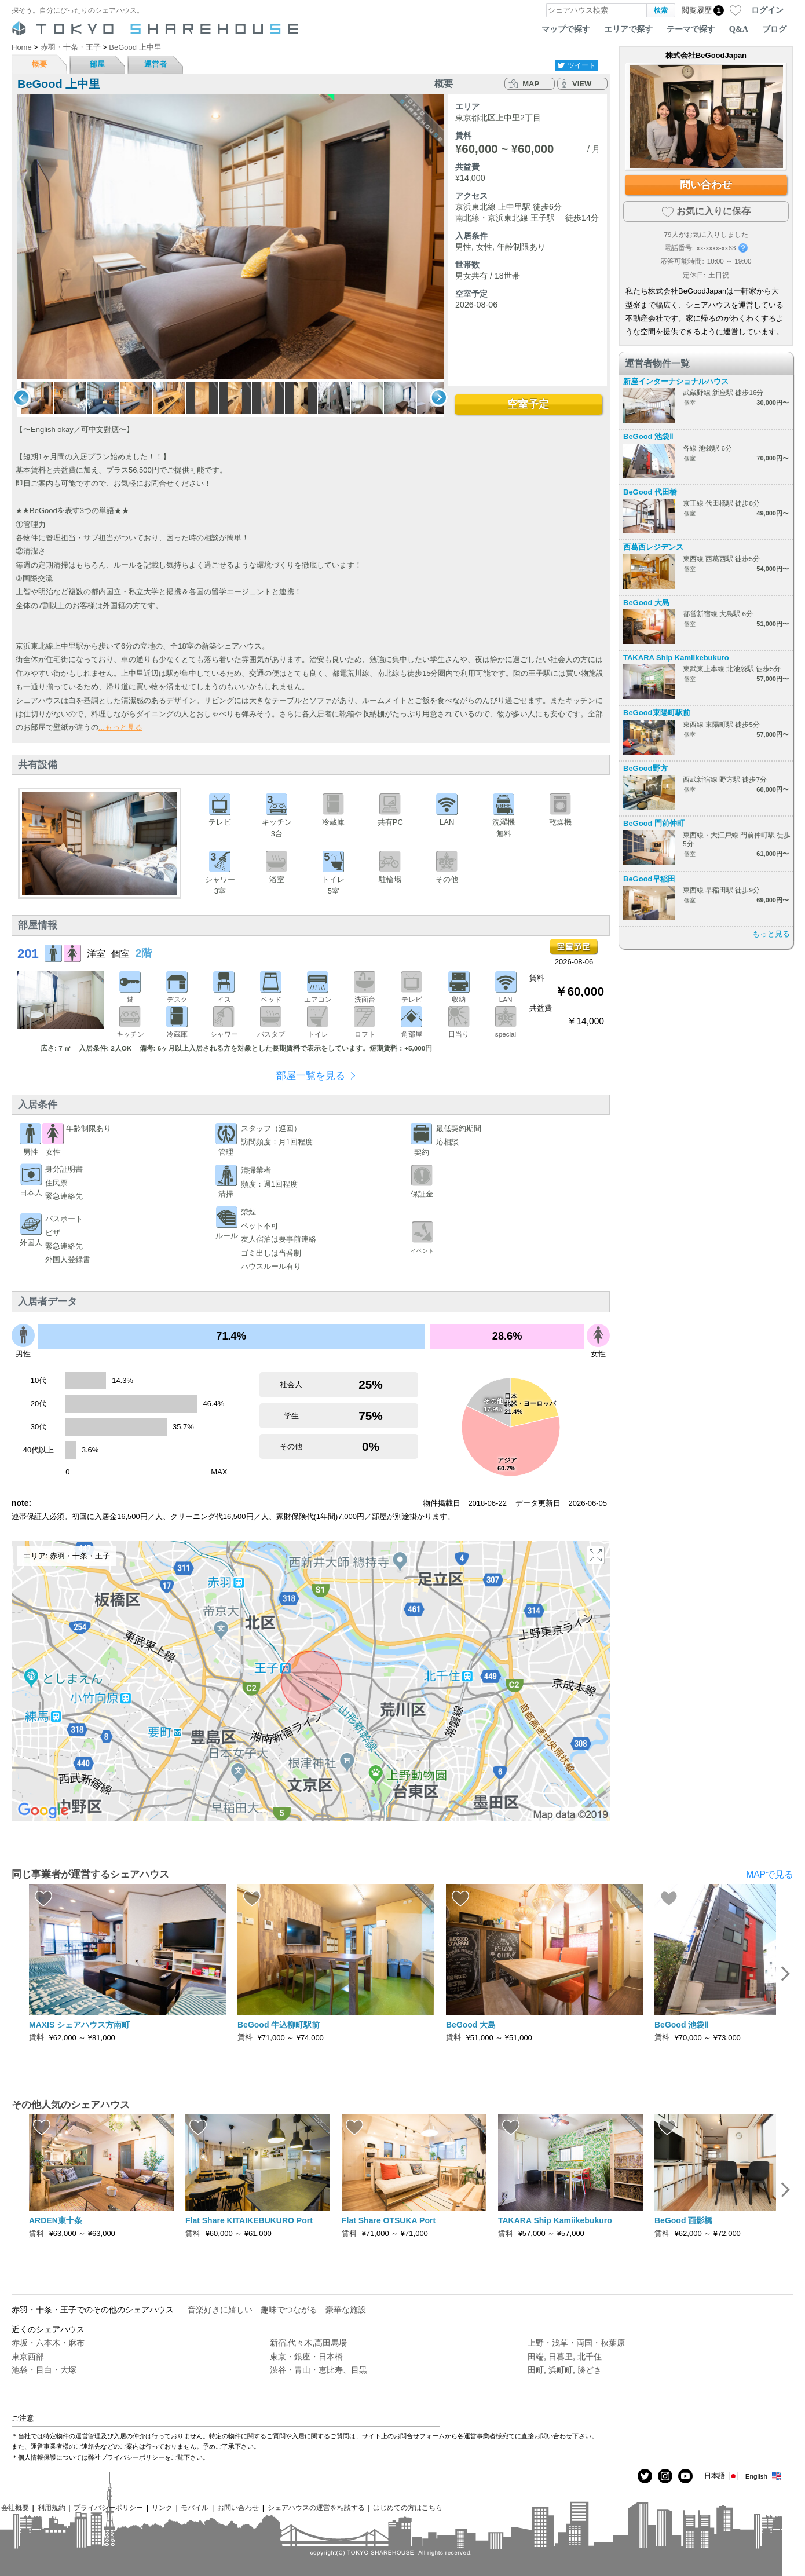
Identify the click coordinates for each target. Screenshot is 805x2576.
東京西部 (28, 2356)
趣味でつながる (289, 2309)
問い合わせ (706, 185)
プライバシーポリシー (108, 2507)
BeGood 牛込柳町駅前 (278, 2024)
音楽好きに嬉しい (220, 2309)
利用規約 (51, 2507)
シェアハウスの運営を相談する (316, 2507)
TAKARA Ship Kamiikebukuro (676, 657)
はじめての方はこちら (407, 2507)
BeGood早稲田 (649, 878)
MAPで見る (769, 1874)
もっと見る (771, 934)
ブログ (774, 29)
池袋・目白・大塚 (44, 2369)
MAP (530, 83)
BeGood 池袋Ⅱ (648, 436)
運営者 (155, 64)
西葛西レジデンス (653, 547)
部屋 (97, 64)
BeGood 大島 (646, 602)
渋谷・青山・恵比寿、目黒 (318, 2369)
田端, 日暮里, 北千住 (565, 2356)
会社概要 (15, 2507)
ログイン (767, 9)
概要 (39, 64)
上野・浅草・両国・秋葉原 (576, 2342)
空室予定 (528, 404)
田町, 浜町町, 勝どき (565, 2369)
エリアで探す (628, 29)
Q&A (738, 29)
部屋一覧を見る (310, 1075)
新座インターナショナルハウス (676, 381)
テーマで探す (691, 29)
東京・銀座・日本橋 (306, 2356)
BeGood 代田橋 (650, 492)
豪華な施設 (345, 2309)
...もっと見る (120, 727)
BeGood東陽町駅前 (656, 712)
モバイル (194, 2507)
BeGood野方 (645, 768)
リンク (162, 2507)
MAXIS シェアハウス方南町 (79, 2024)
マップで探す (565, 29)
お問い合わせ (238, 2507)
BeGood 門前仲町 (654, 823)
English (763, 2476)
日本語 (722, 2476)
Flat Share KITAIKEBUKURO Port (249, 2220)
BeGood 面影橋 (683, 2220)
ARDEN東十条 (55, 2220)
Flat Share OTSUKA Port (389, 2220)
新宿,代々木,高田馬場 (308, 2342)
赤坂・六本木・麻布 (48, 2342)
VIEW (581, 83)
